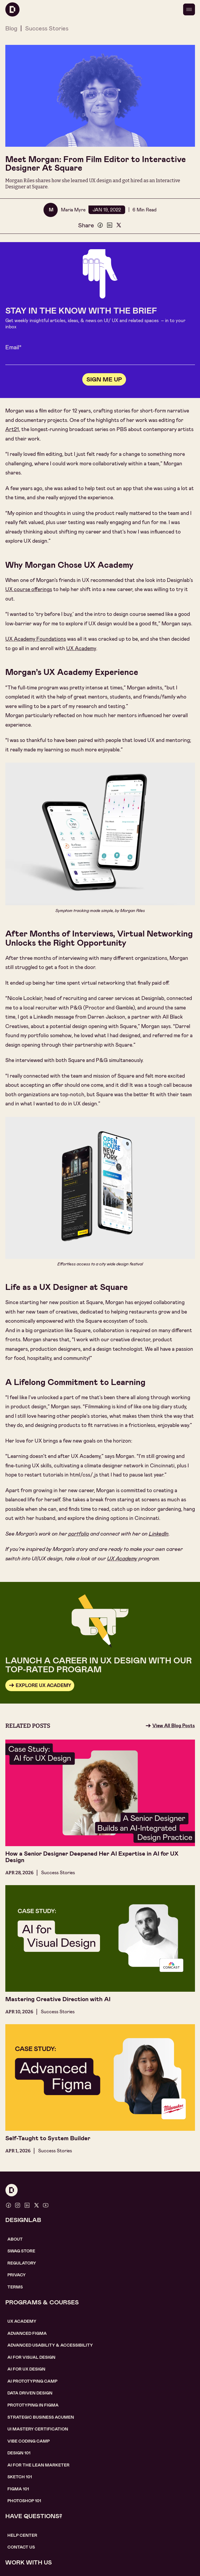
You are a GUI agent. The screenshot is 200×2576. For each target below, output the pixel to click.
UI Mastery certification (37, 2429)
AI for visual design (31, 2357)
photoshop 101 (24, 2500)
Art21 (12, 429)
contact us (21, 2547)
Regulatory (21, 2263)
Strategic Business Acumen (40, 2417)
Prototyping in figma (33, 2405)
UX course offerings (28, 589)
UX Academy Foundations (35, 639)
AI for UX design (26, 2369)
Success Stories (46, 28)
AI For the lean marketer (38, 2465)
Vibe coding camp (28, 2441)
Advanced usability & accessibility (50, 2345)
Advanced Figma (27, 2333)
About (15, 2239)
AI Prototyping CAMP (32, 2381)
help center (22, 2535)
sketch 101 (19, 2476)
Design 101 (18, 2453)
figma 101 (18, 2489)
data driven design (29, 2393)
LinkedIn (159, 1534)
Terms (15, 2287)
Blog (11, 28)
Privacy (16, 2275)
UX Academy (81, 648)
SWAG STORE (21, 2251)
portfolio (78, 1534)
